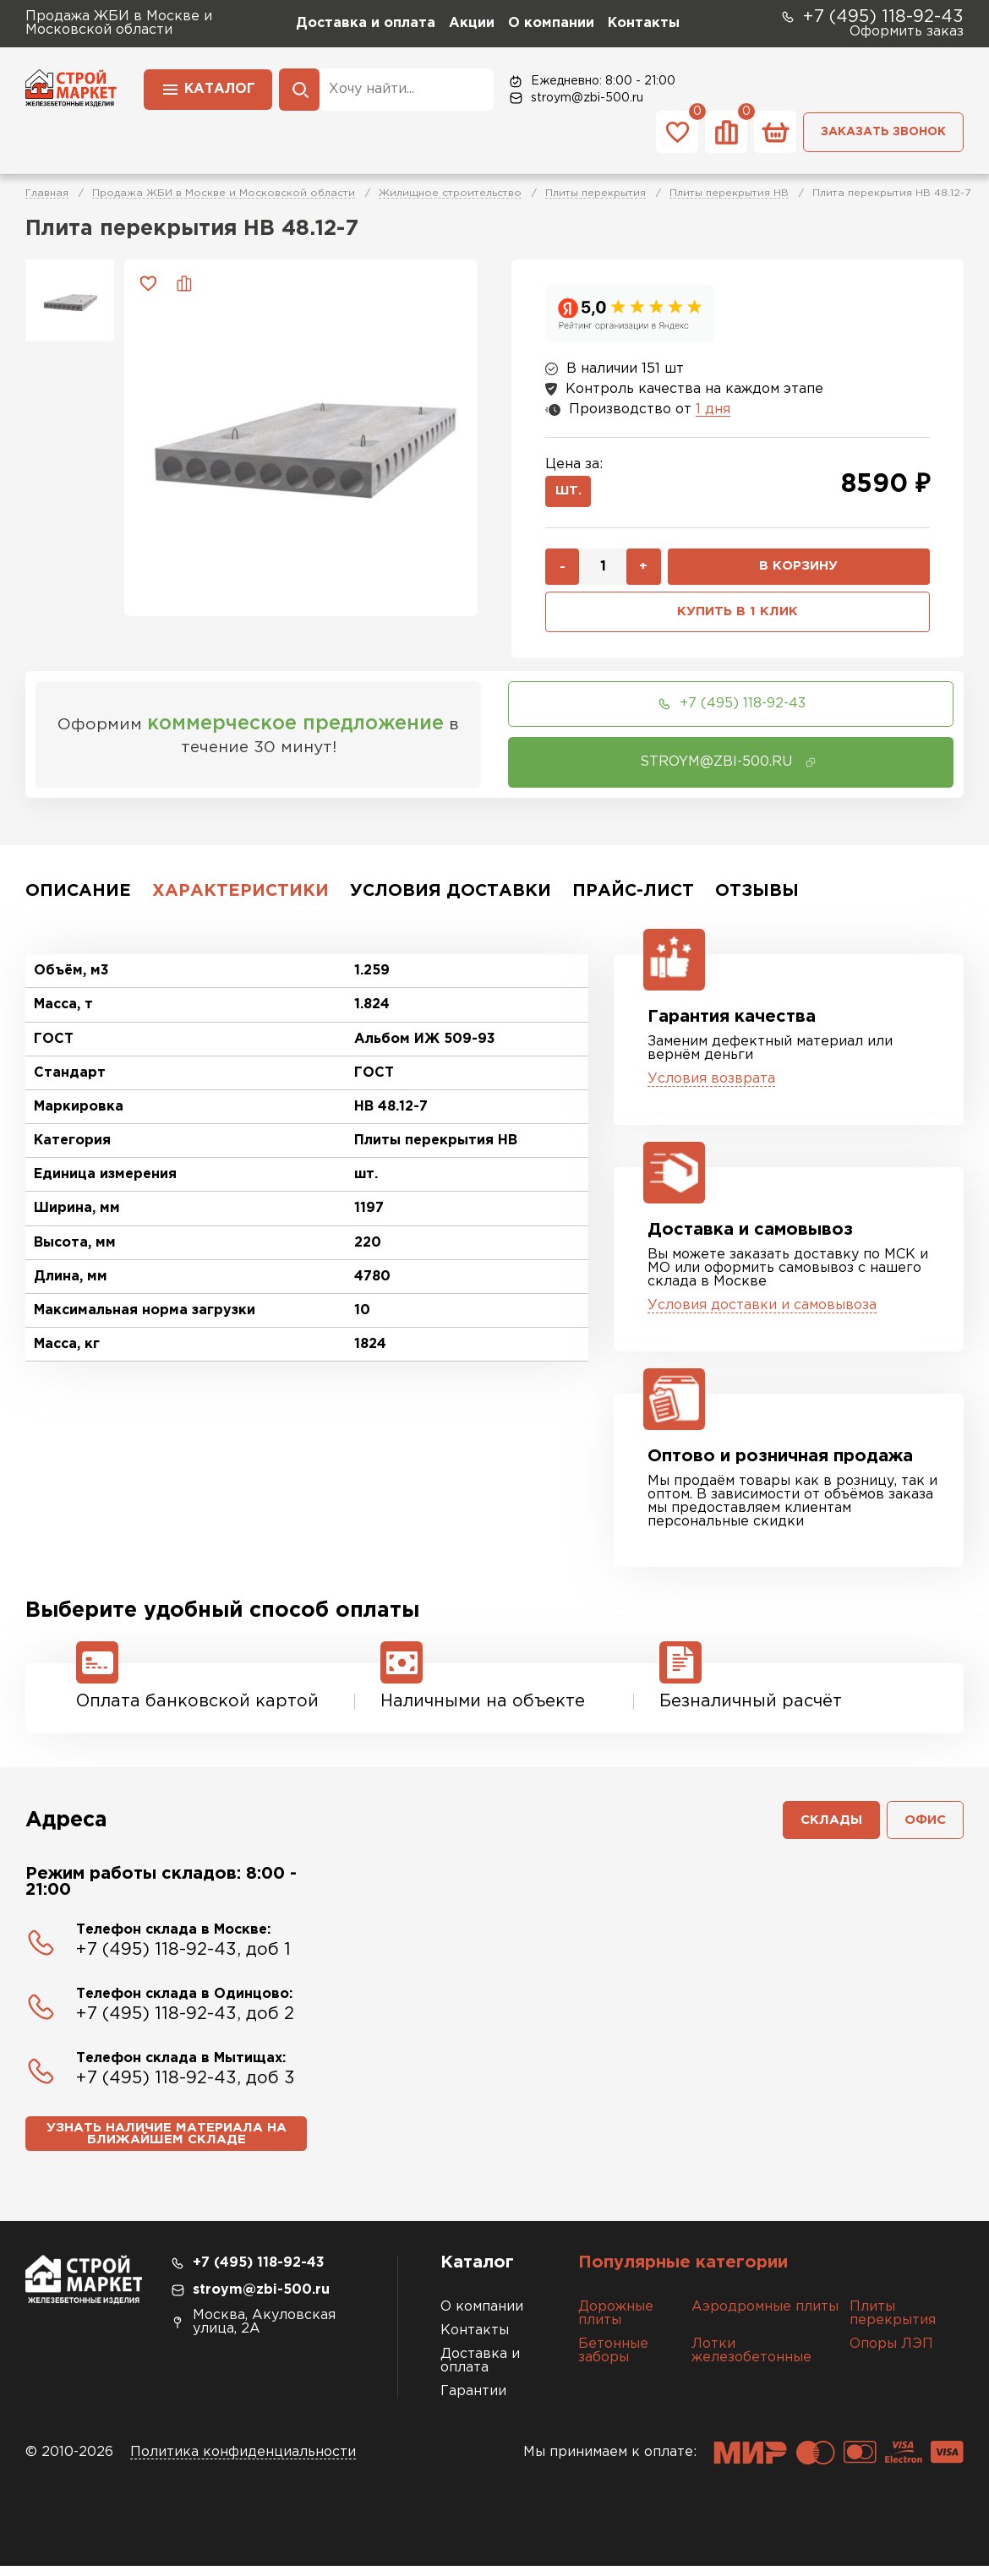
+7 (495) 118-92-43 (871, 16)
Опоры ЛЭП (891, 2354)
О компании (551, 23)
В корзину (798, 570)
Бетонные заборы (613, 2361)
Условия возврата (711, 1084)
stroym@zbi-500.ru (575, 98)
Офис (923, 1827)
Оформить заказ (907, 31)
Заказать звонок (883, 132)
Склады (826, 1827)
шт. (570, 493)
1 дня (713, 409)
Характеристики (240, 896)
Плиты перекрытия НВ (729, 193)
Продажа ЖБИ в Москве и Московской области (223, 193)
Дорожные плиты (615, 2324)
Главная (46, 193)
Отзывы (757, 896)
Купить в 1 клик (737, 616)
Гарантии (473, 2401)
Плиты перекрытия (595, 193)
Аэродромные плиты (765, 2317)
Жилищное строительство (450, 193)
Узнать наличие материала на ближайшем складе (166, 2144)
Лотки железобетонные (751, 2361)
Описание (78, 896)
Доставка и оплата (365, 23)
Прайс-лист (633, 896)
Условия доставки (450, 896)
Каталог (208, 87)
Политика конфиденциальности (243, 2462)
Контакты (644, 23)
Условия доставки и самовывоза (762, 1311)
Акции (471, 23)
